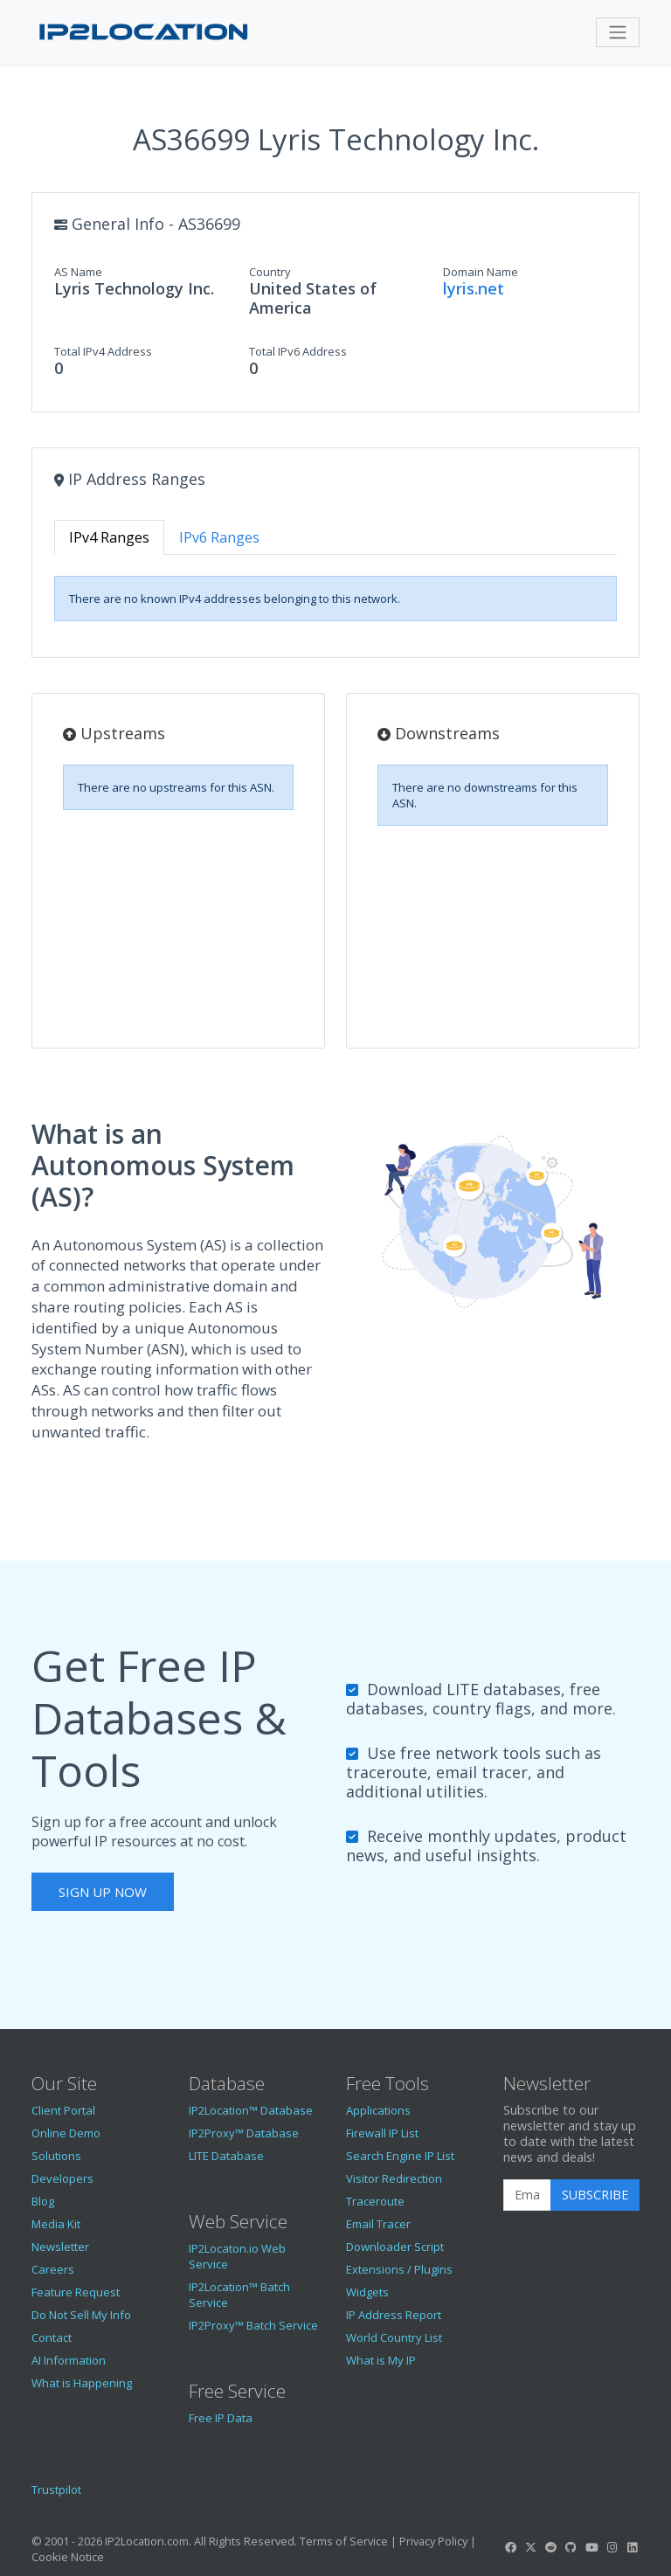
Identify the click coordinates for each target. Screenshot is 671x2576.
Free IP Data (220, 2418)
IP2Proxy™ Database (244, 2133)
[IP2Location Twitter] (530, 2547)
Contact (51, 2337)
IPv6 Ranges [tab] (219, 537)
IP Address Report (393, 2315)
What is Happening (81, 2383)
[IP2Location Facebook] (510, 2547)
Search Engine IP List (400, 2156)
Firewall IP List (382, 2133)
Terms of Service (344, 2541)
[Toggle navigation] (618, 32)
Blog (42, 2201)
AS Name (78, 272)
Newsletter (60, 2246)
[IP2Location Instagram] (612, 2547)
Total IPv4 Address (103, 351)
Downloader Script (395, 2246)
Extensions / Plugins (399, 2269)
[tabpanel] (335, 598)
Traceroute (375, 2201)
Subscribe (595, 2194)
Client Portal (63, 2110)
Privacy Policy (433, 2541)
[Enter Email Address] (527, 2195)
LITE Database (226, 2156)
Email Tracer (378, 2224)
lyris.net (473, 288)
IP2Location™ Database (251, 2110)
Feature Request (75, 2292)
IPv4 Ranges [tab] (109, 537)
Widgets (367, 2292)
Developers (62, 2178)
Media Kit (55, 2224)
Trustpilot (56, 2489)
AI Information (68, 2360)
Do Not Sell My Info (81, 2315)
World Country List (394, 2337)
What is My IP (381, 2360)
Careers (52, 2269)
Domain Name (480, 272)
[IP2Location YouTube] (591, 2547)
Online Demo (65, 2133)
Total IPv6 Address (298, 351)
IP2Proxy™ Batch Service (253, 2325)
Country (270, 272)
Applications (378, 2110)
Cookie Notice (67, 2557)
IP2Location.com (147, 2541)
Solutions (56, 2156)
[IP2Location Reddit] (551, 2547)
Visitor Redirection (394, 2178)
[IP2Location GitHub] (571, 2547)
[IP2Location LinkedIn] (633, 2547)
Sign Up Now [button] (103, 1892)
